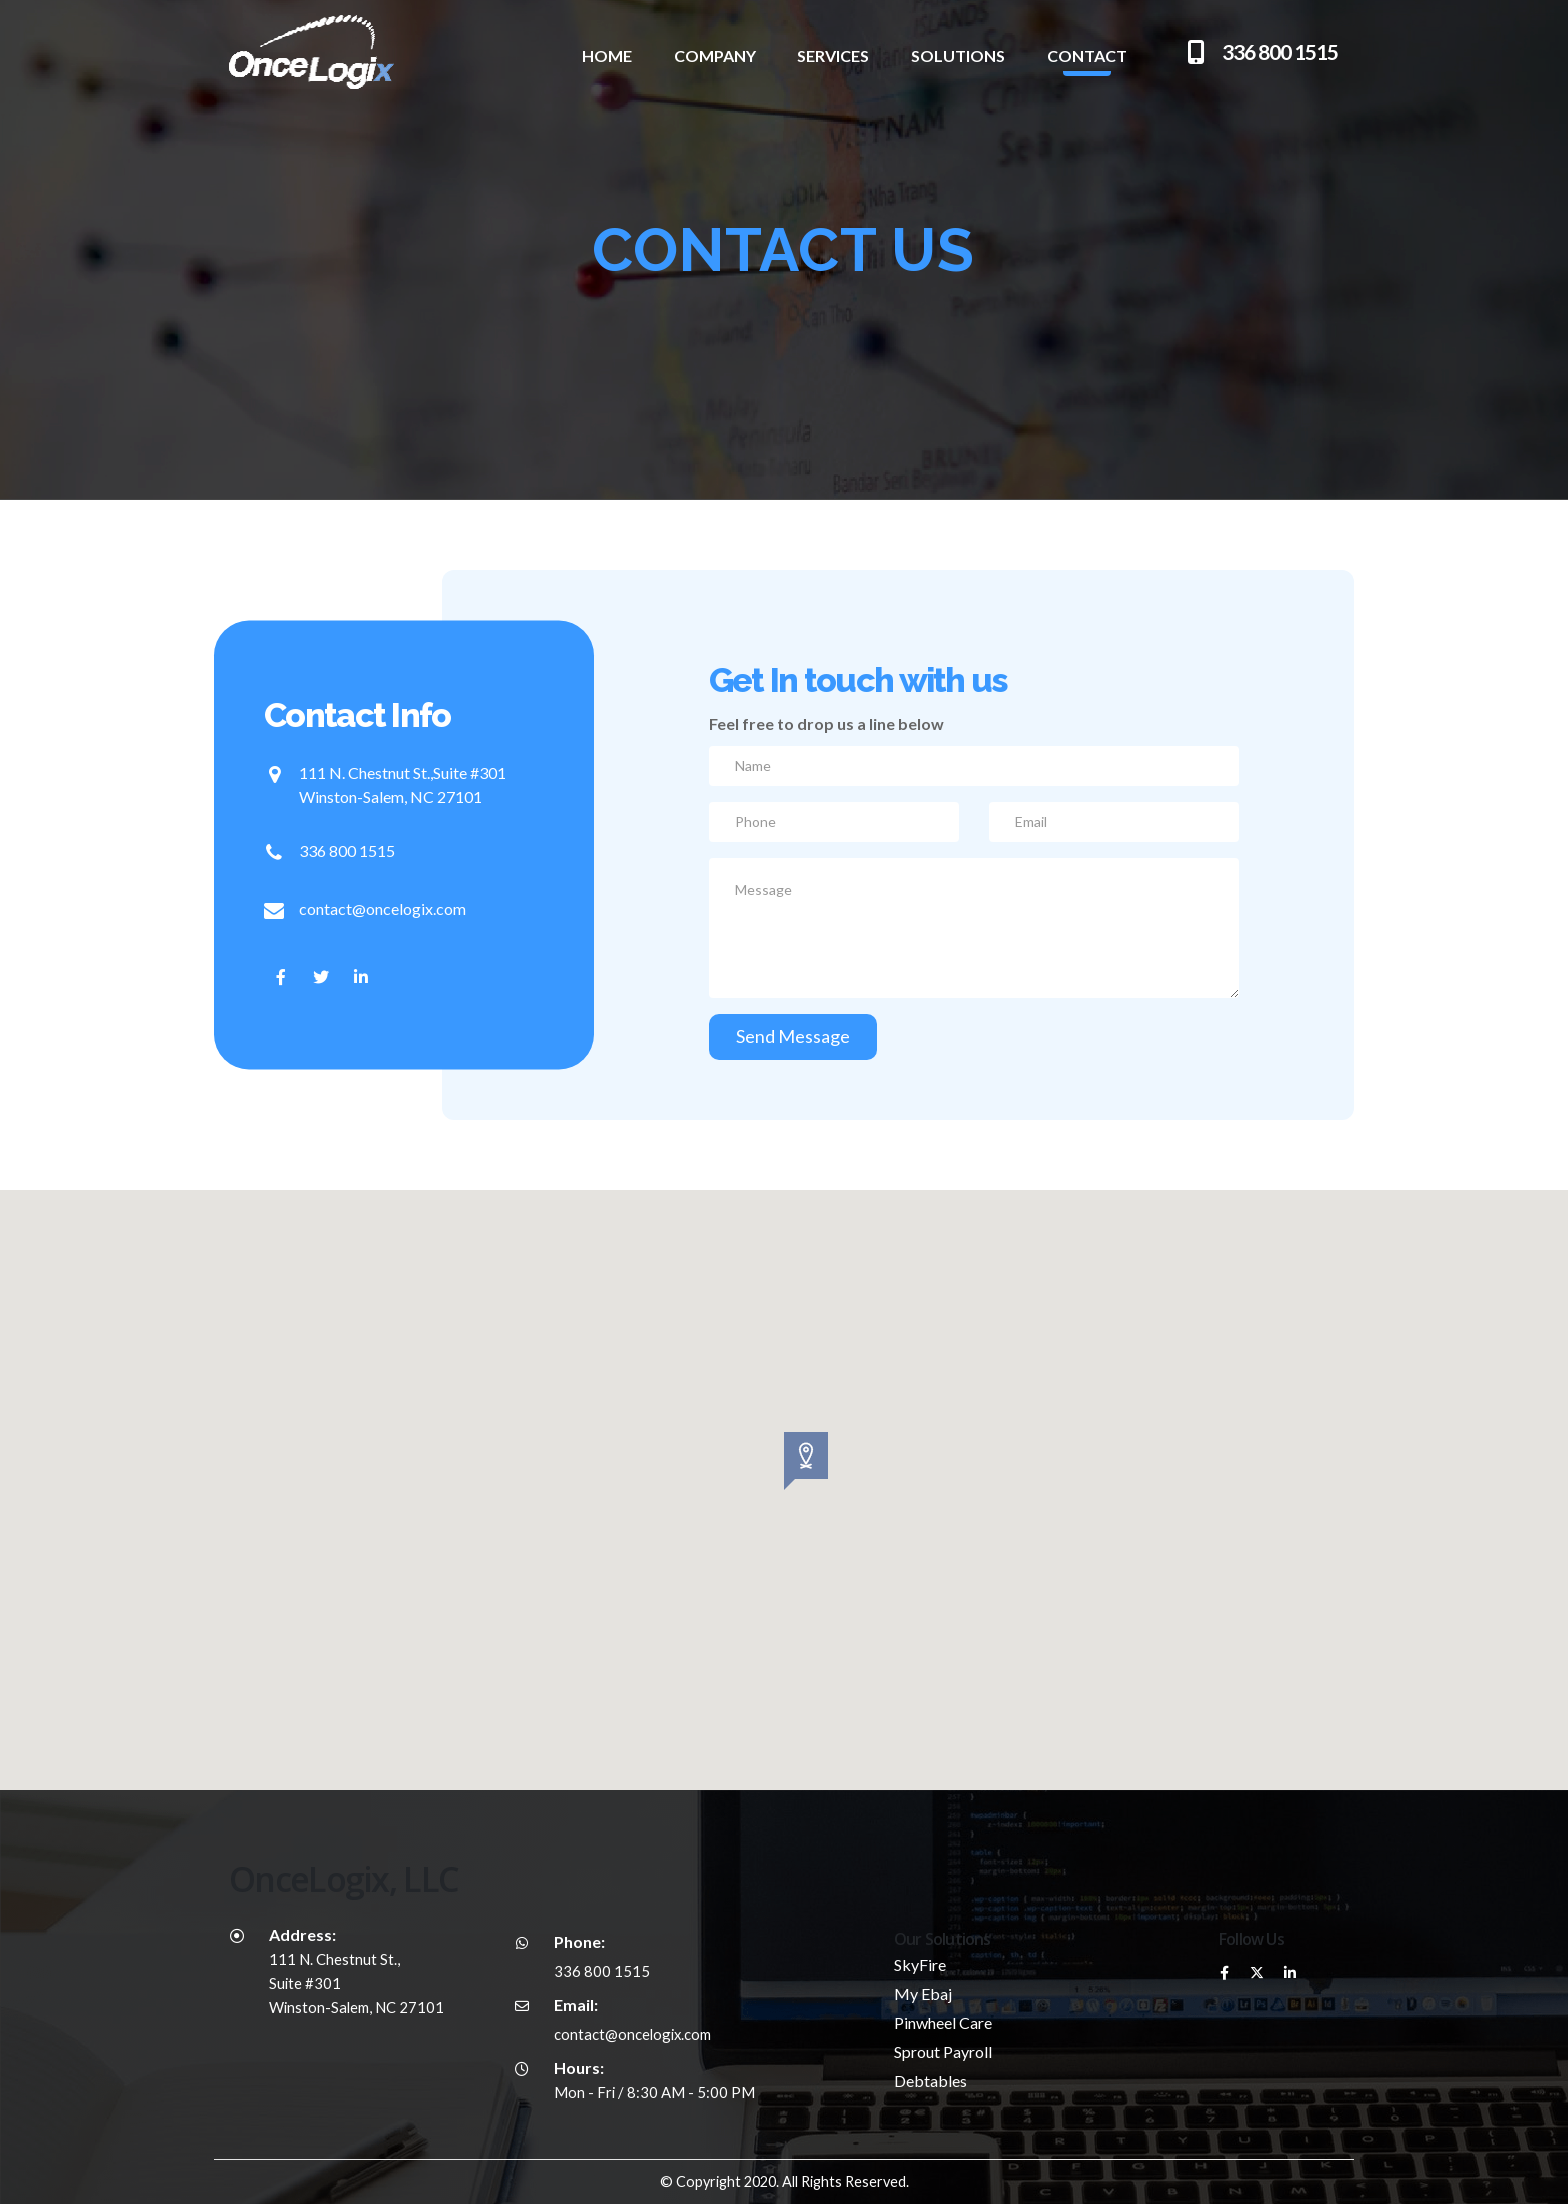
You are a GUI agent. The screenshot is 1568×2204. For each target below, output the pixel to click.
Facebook (1224, 1973)
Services (833, 55)
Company (715, 55)
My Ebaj (923, 1993)
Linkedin (1290, 1973)
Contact (1087, 55)
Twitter (1257, 1973)
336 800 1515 (347, 849)
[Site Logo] (279, 52)
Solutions (958, 55)
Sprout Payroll (943, 2051)
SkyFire (920, 1964)
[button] (784, 1461)
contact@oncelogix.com (382, 907)
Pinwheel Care (943, 2022)
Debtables (930, 2080)
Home (607, 55)
